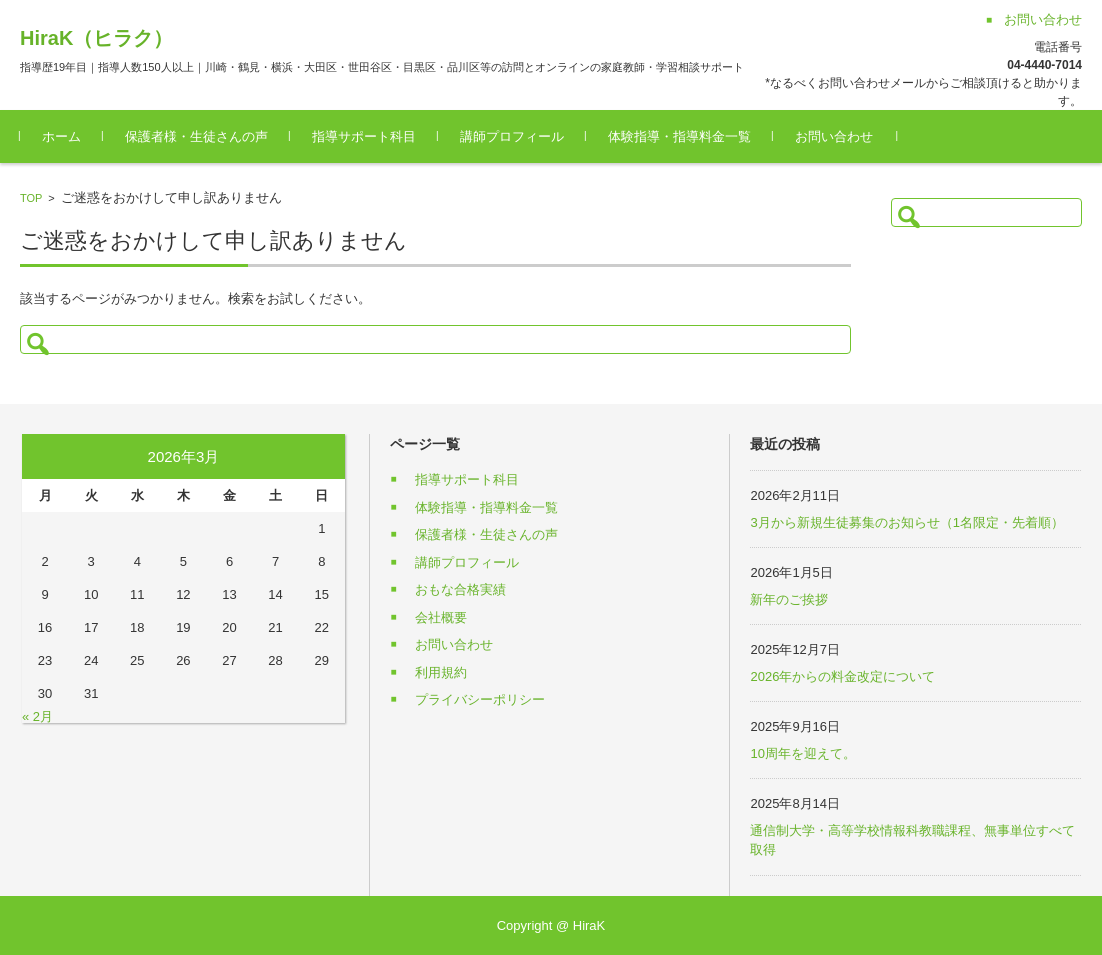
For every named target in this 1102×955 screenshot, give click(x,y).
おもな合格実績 (460, 589)
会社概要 (441, 617)
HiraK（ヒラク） (96, 38)
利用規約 (441, 672)
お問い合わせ (834, 136)
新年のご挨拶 (789, 599)
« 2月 (37, 716)
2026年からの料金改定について (842, 676)
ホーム (61, 136)
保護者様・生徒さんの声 (196, 136)
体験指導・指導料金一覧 (679, 136)
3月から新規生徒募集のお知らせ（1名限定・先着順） (906, 522)
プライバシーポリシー (480, 699)
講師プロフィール (512, 136)
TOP (31, 198)
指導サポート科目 (364, 136)
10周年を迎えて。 (802, 753)
